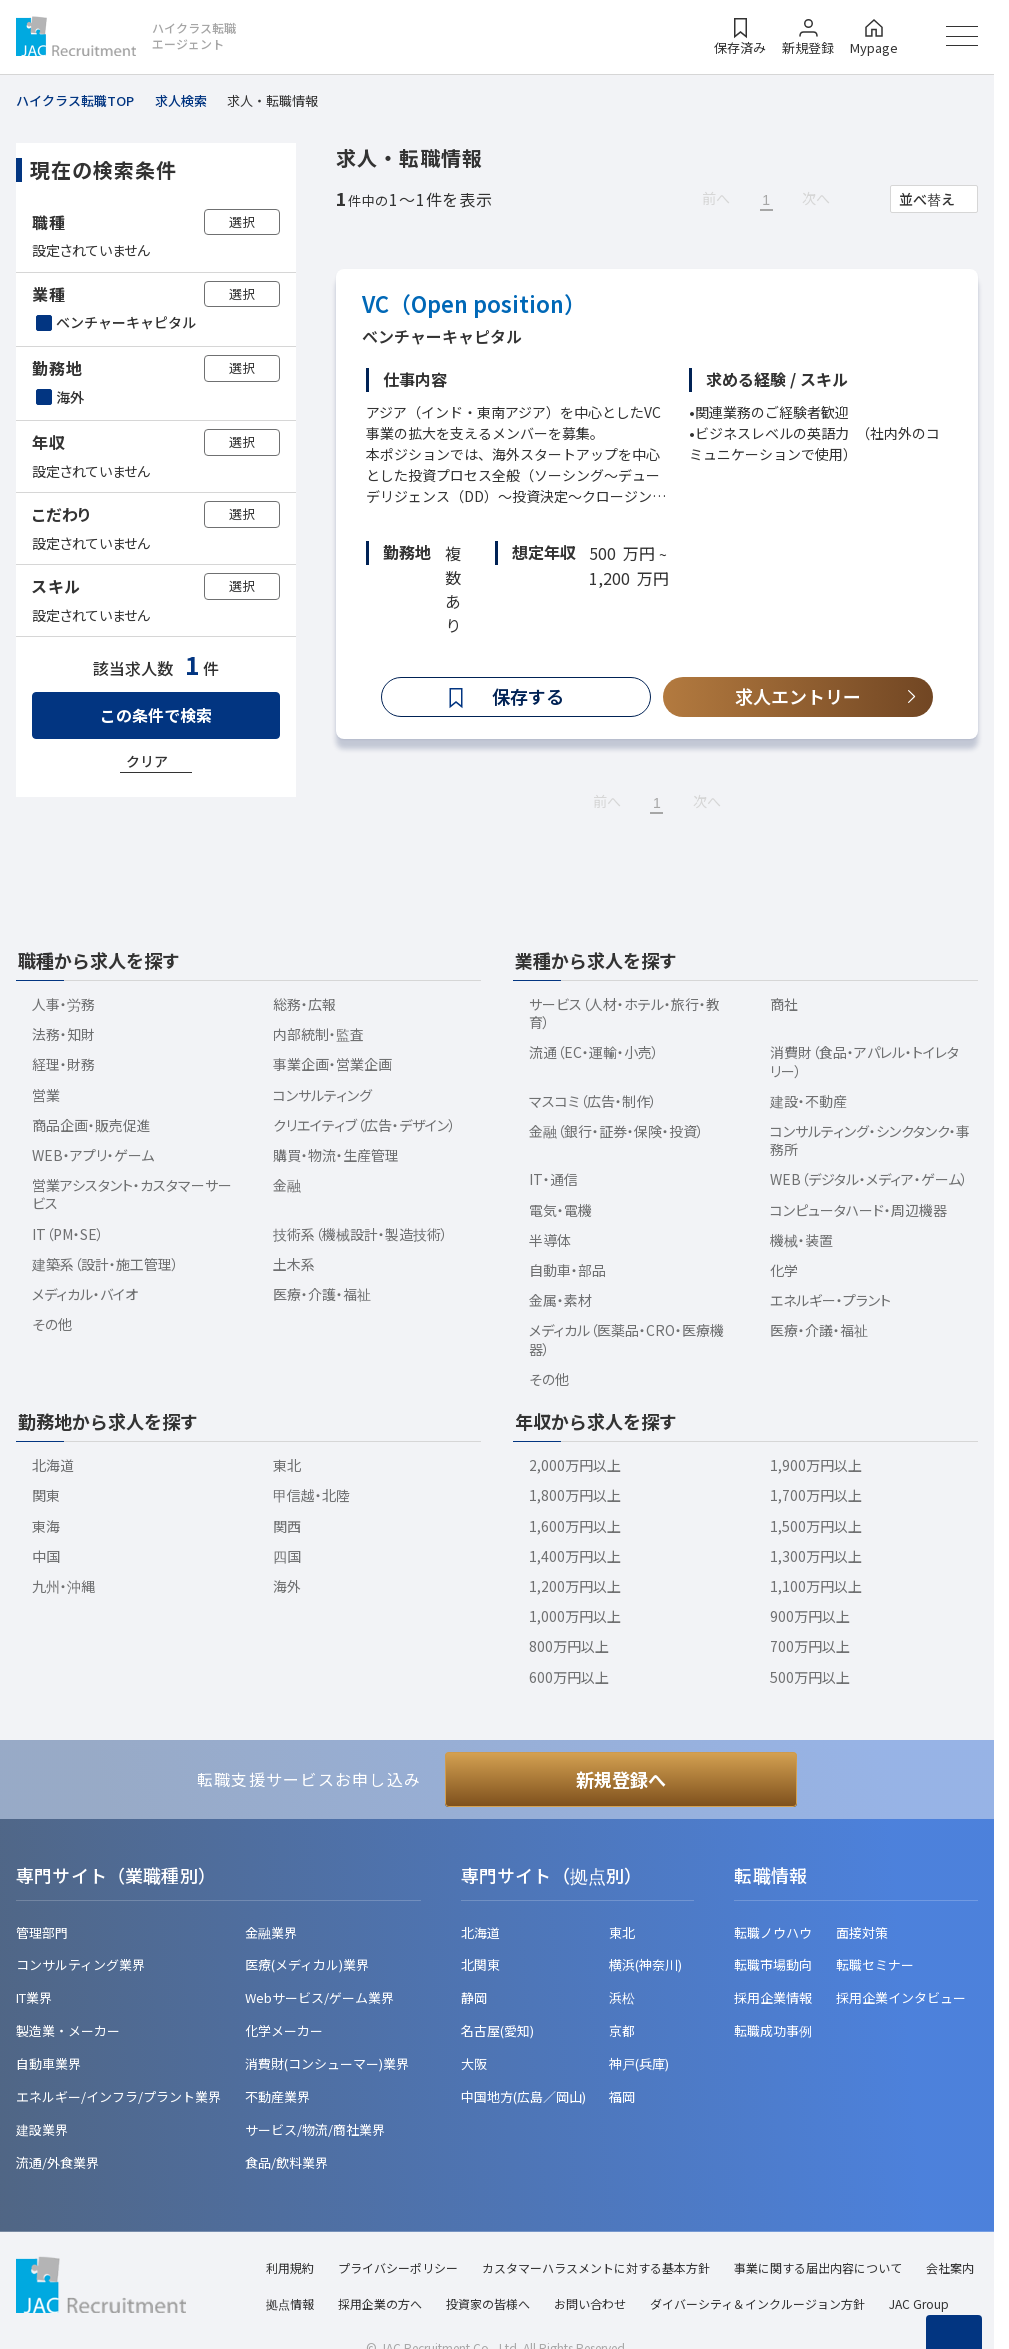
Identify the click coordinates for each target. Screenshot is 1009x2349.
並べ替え (927, 199)
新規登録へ (621, 1779)
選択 (242, 221)
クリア (147, 761)
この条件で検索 (156, 715)
